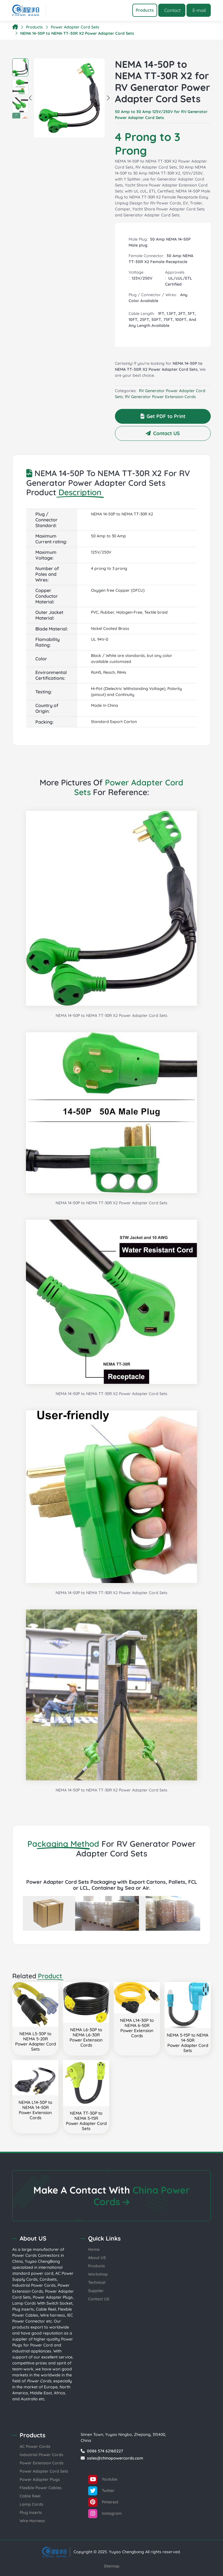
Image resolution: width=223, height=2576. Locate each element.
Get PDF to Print (163, 416)
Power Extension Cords (42, 2463)
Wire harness (52, 2315)
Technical (97, 2282)
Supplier (96, 2290)
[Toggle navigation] (144, 10)
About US (97, 2257)
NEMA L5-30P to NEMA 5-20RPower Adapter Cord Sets (35, 2041)
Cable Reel (46, 2309)
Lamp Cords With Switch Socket (42, 2303)
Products (34, 27)
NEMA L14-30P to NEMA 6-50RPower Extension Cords (137, 2028)
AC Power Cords (35, 2446)
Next (24, 115)
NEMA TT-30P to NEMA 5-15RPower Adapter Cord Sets (86, 2120)
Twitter (101, 2490)
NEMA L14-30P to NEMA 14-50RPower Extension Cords (35, 2110)
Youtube (102, 2479)
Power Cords (24, 2255)
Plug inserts (23, 2309)
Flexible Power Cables (41, 2487)
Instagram (105, 2513)
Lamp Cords (31, 2504)
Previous (16, 115)
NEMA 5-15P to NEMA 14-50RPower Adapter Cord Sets (187, 2042)
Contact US (163, 433)
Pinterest (103, 2502)
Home (94, 2249)
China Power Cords (142, 2195)
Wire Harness (32, 2520)
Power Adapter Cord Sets (75, 27)
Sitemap (111, 2566)
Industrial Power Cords (34, 2285)
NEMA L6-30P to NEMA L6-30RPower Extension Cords (86, 2037)
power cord (42, 2273)
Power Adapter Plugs (53, 2297)
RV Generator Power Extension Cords (160, 396)
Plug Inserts (31, 2512)
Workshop (98, 2274)
